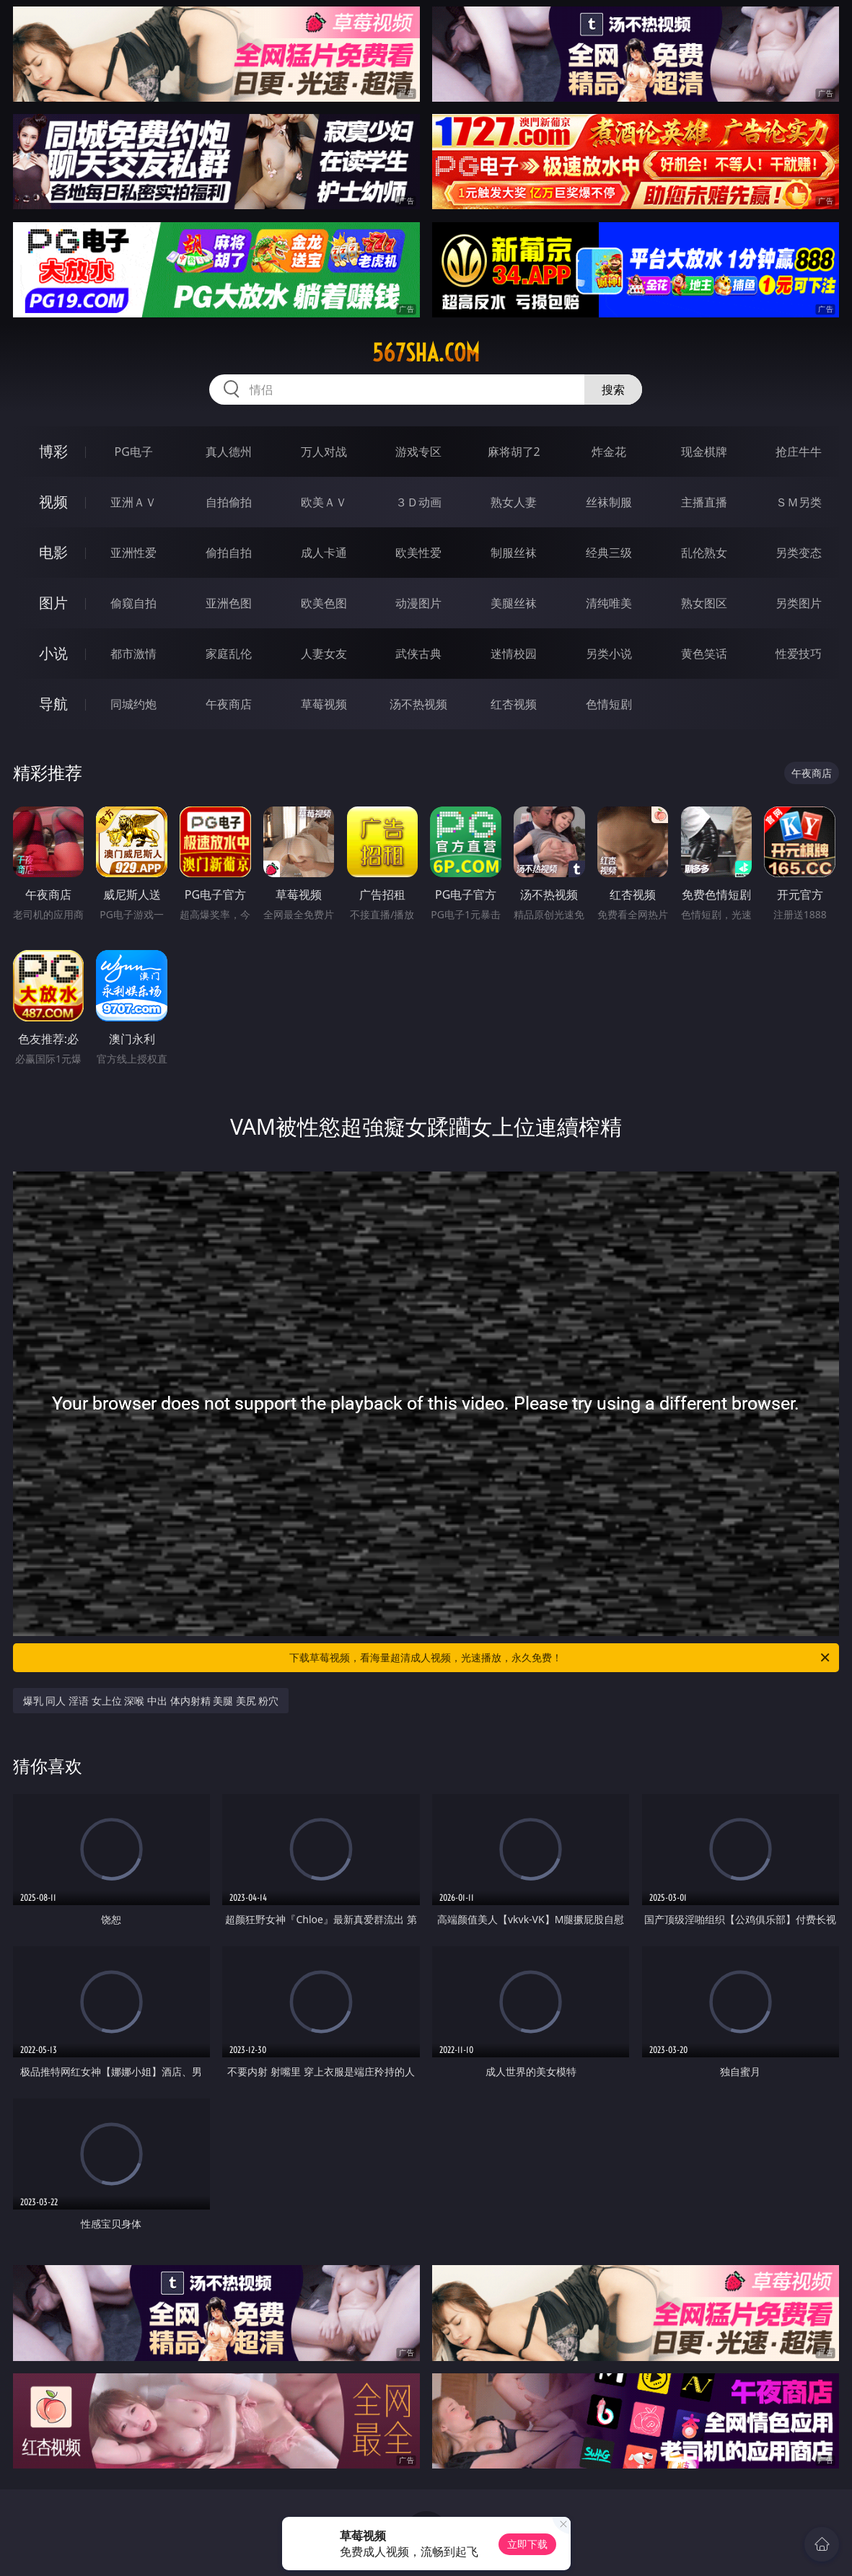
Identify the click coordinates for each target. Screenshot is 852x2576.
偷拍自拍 (229, 553)
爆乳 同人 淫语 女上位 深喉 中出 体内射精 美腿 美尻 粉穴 (151, 1700)
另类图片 (799, 603)
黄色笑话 (704, 653)
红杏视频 (514, 704)
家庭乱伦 (229, 653)
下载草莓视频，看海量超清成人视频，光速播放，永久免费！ (560, 1657)
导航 (53, 703)
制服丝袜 (514, 553)
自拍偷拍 (229, 502)
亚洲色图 (229, 603)
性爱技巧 (799, 653)
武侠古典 (418, 653)
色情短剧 (609, 704)
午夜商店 (229, 704)
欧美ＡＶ (324, 502)
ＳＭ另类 (799, 502)
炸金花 (609, 452)
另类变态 (799, 553)
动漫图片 (418, 603)
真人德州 (229, 452)
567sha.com (426, 352)
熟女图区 (704, 603)
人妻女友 (324, 653)
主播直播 (704, 502)
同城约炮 (133, 704)
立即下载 (527, 2544)
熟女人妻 (514, 502)
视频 (53, 501)
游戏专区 (418, 452)
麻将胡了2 (514, 452)
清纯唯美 (609, 603)
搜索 (613, 389)
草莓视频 (324, 704)
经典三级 (609, 553)
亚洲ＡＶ (133, 502)
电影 (53, 552)
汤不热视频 (418, 704)
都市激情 (133, 653)
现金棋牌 (704, 452)
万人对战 (324, 452)
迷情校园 (514, 653)
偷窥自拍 (133, 603)
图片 (53, 602)
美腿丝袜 (514, 603)
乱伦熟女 (704, 553)
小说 (53, 653)
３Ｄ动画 (418, 502)
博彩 (53, 451)
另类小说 (609, 653)
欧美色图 (324, 603)
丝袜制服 (609, 502)
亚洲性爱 (133, 553)
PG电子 (134, 452)
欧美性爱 (418, 553)
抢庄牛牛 (799, 452)
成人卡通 (324, 553)
